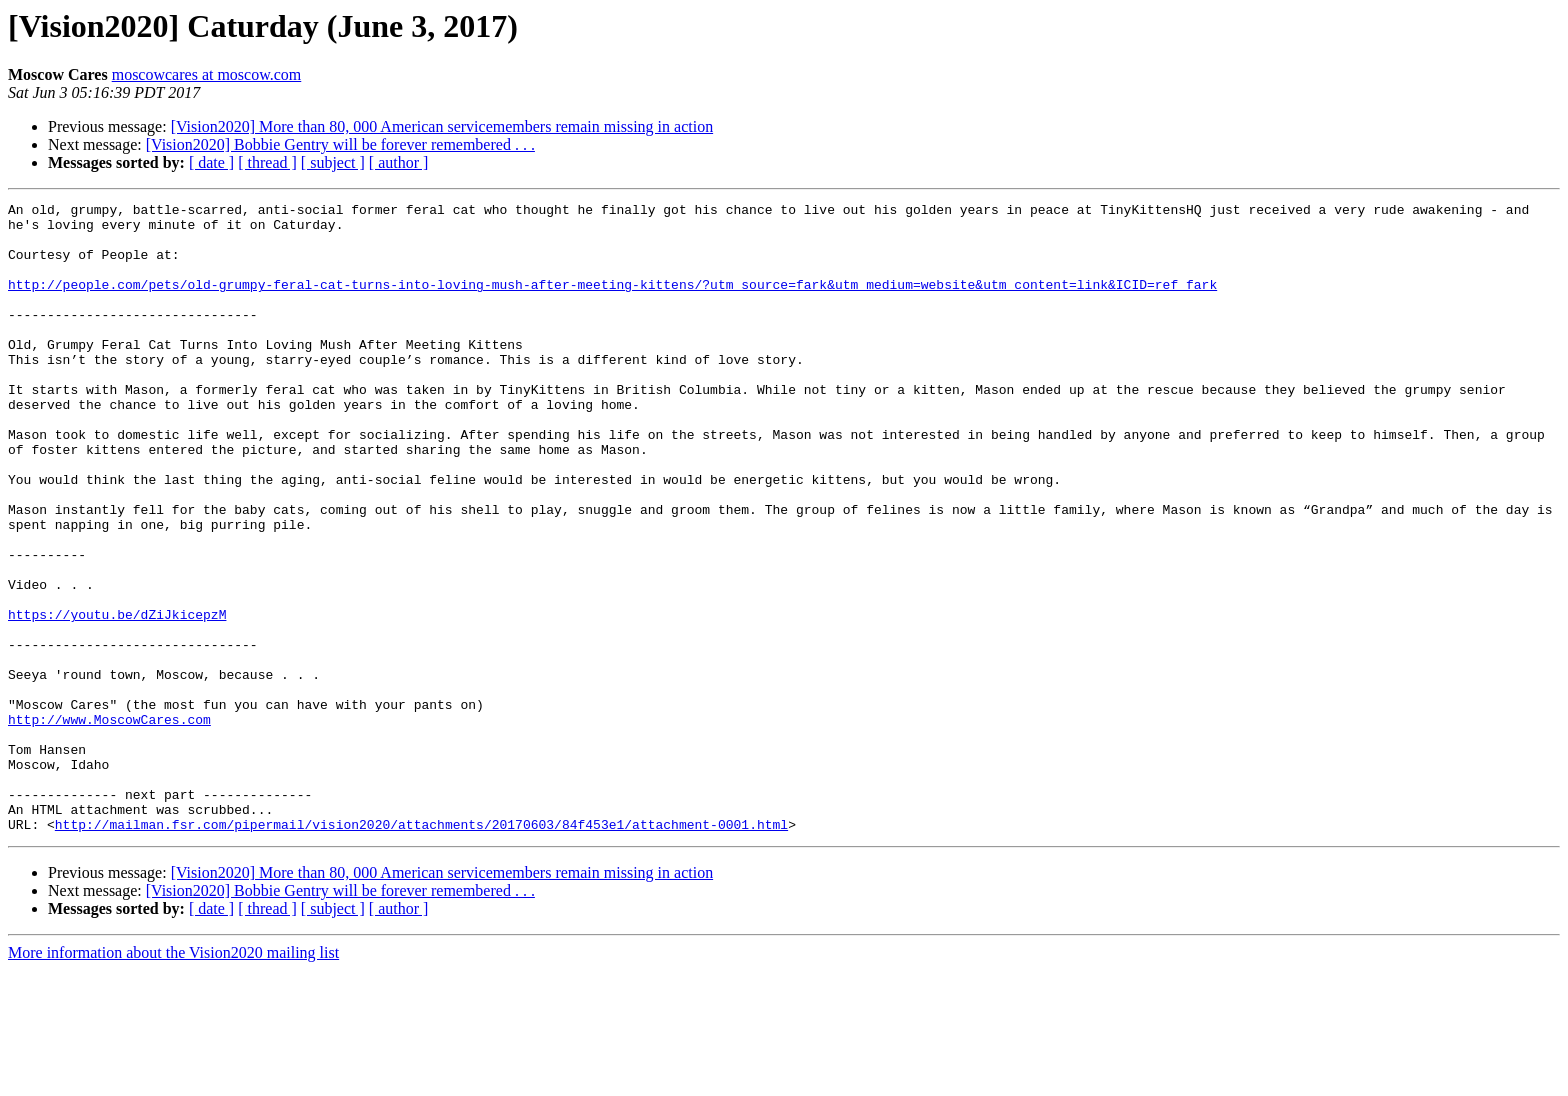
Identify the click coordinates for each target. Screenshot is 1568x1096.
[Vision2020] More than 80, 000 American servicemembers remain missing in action (442, 126)
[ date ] (211, 162)
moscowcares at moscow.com (207, 74)
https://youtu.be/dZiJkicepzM (117, 698)
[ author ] (399, 162)
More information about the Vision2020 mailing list (173, 1078)
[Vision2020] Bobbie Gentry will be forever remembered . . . (340, 144)
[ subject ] (333, 162)
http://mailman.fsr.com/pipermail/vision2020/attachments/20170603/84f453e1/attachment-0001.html (421, 950)
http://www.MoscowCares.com (109, 824)
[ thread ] (267, 162)
